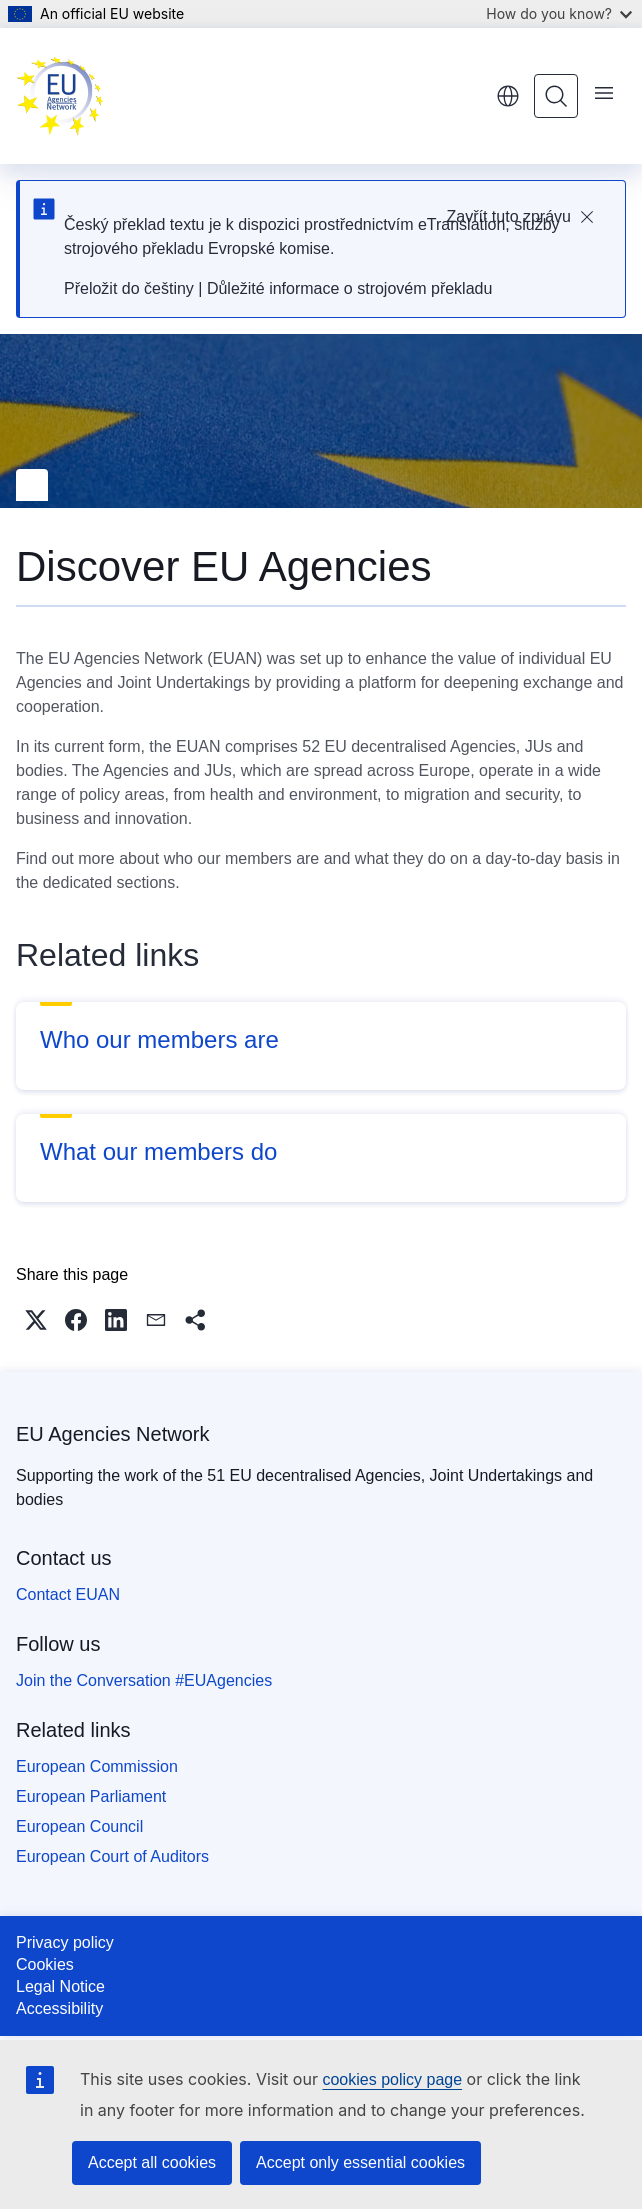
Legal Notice (60, 1986)
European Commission (97, 1766)
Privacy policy (65, 1942)
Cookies (45, 1964)
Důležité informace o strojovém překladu (349, 288)
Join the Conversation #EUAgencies (144, 1680)
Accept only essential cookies (360, 2162)
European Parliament (91, 1796)
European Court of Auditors (112, 1856)
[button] (36, 1320)
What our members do (158, 1151)
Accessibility (59, 2008)
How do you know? (559, 13)
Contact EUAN (68, 1594)
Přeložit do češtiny (129, 288)
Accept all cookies (152, 2162)
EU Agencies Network (112, 1434)
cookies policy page (392, 2079)
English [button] (508, 96)
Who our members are (159, 1039)
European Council (79, 1826)
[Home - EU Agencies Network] (60, 96)
